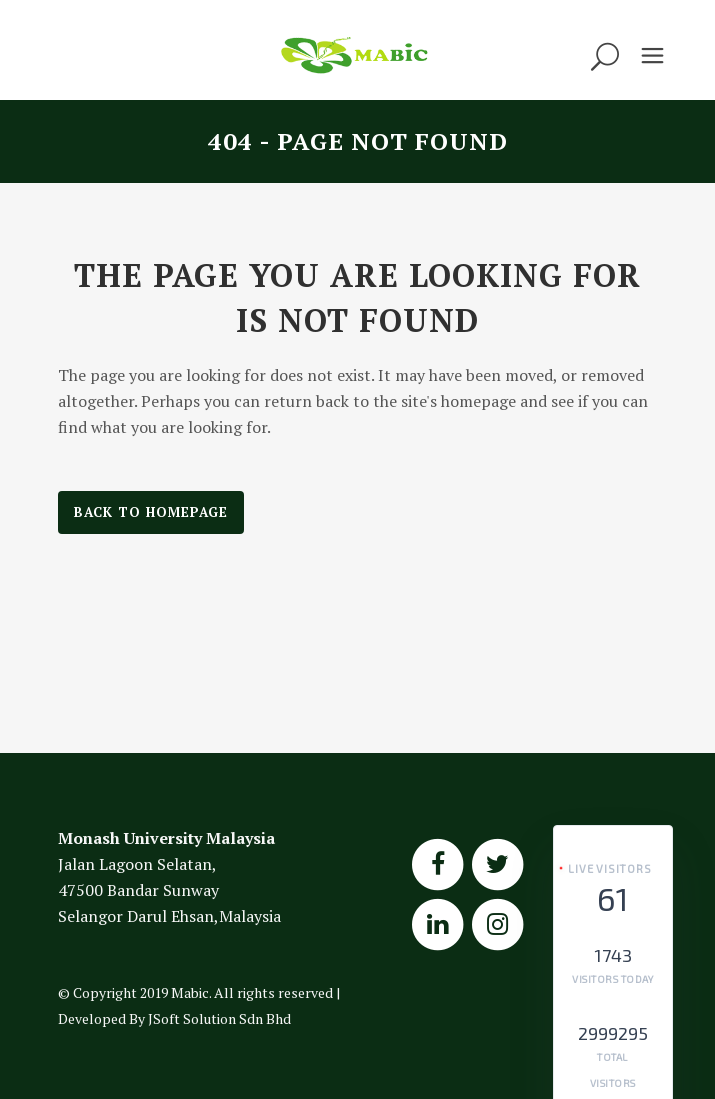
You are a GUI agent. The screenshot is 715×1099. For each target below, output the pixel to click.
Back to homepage (151, 512)
